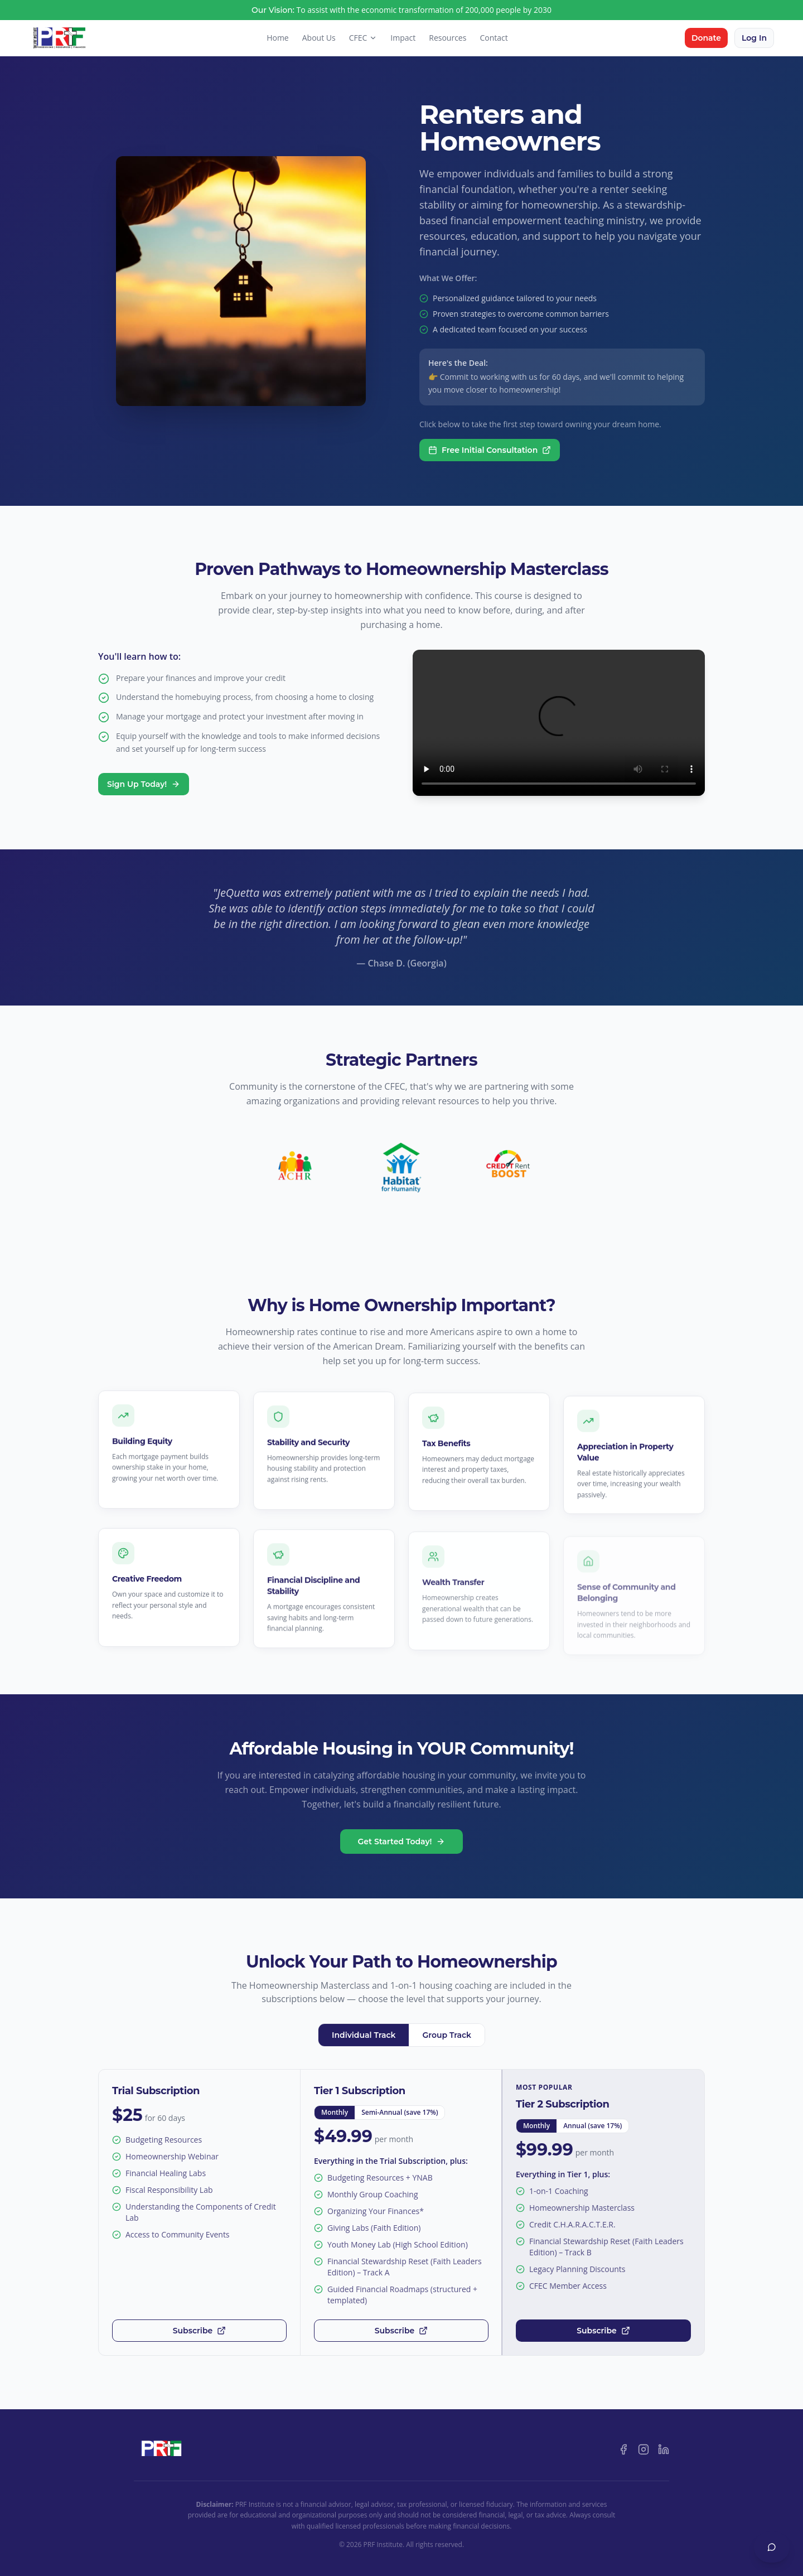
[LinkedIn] (663, 2449)
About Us (319, 37)
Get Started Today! (402, 1841)
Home (278, 37)
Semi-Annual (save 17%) (399, 2112)
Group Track (446, 2035)
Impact (402, 37)
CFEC (363, 37)
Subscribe (199, 2331)
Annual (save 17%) (592, 2125)
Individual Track (363, 2035)
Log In (754, 38)
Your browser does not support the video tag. (559, 723)
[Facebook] (623, 2449)
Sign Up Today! (143, 784)
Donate (706, 38)
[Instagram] (643, 2449)
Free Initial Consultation (489, 450)
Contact (493, 37)
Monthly (334, 2112)
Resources (447, 37)
